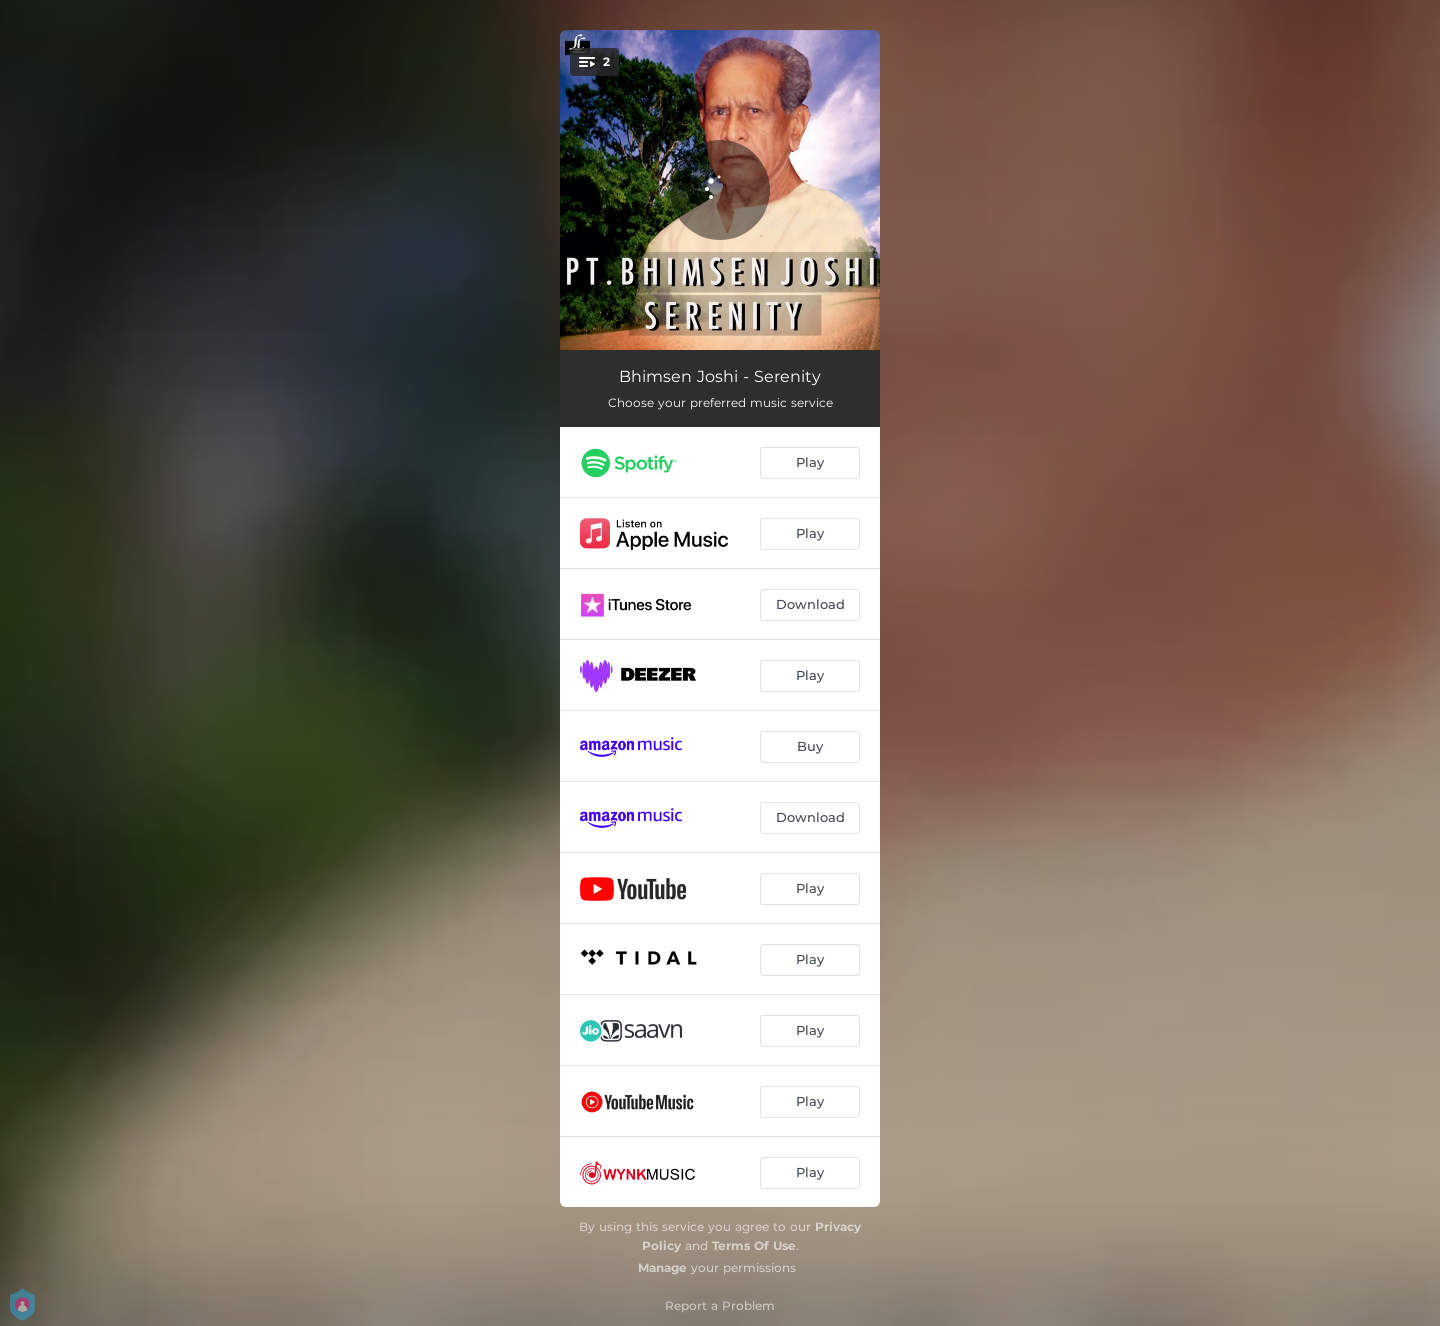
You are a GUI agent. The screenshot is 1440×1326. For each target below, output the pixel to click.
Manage (662, 1267)
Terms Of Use (754, 1245)
